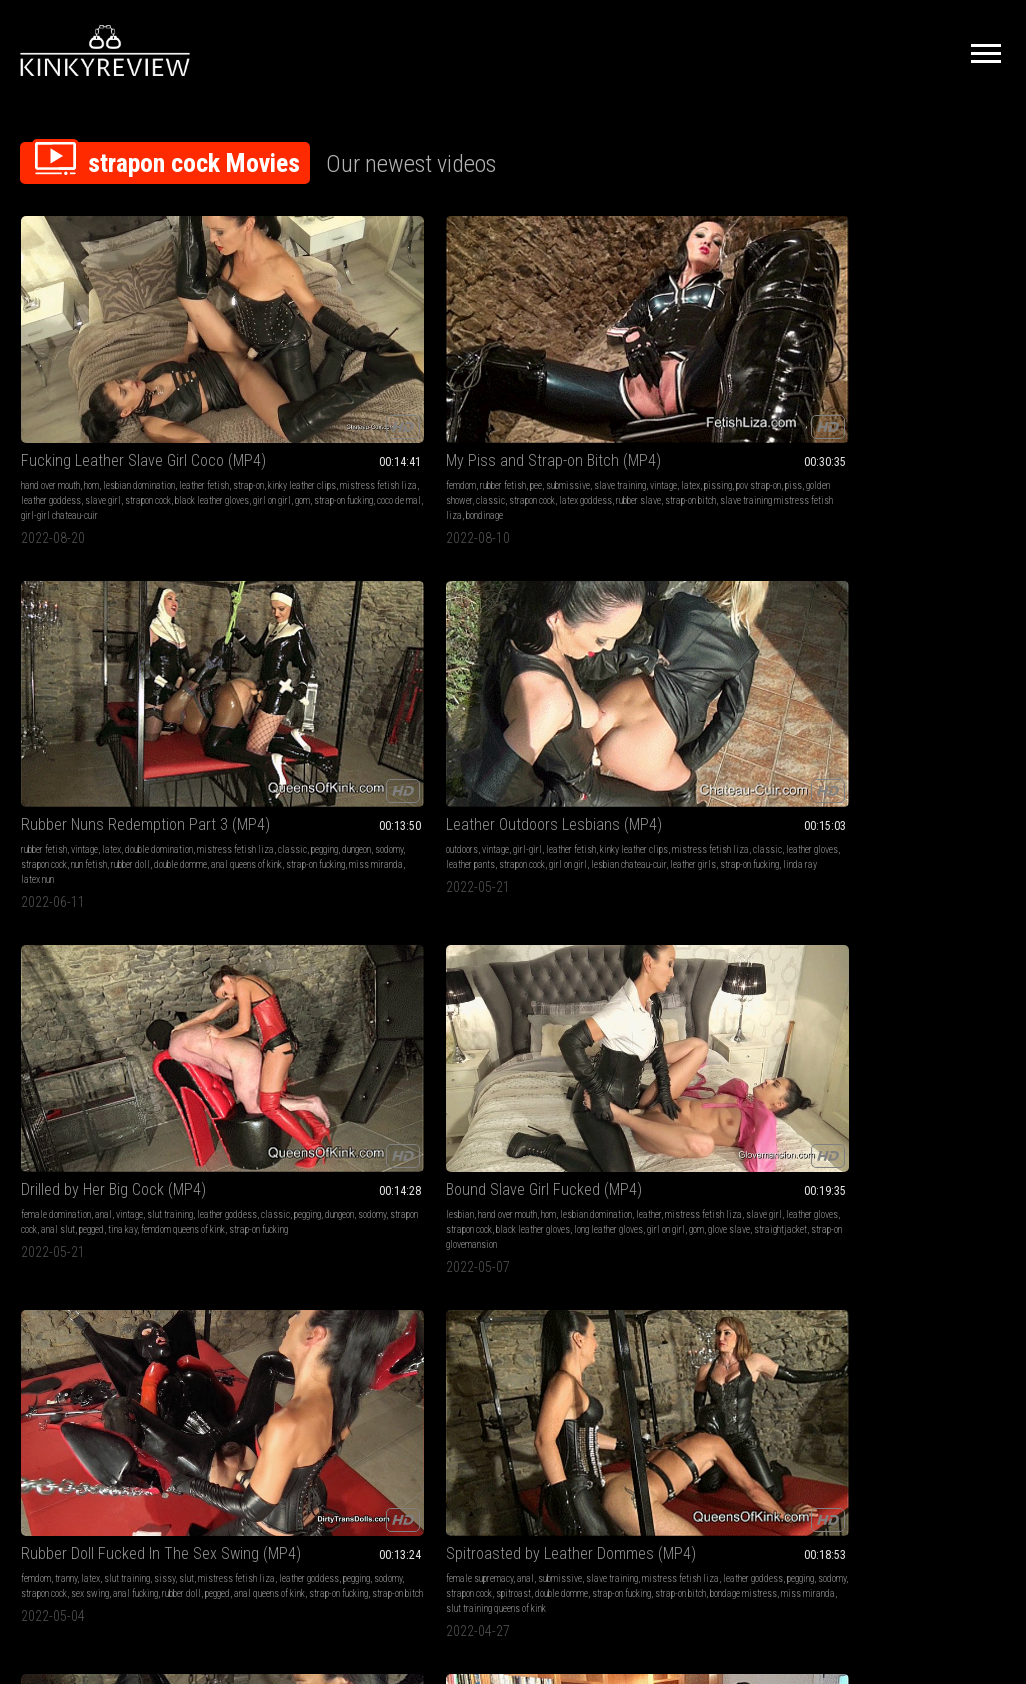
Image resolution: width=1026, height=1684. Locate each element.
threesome (241, 1210)
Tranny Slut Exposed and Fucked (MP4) (915, 618)
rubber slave (280, 404)
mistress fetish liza (59, 389)
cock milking (739, 703)
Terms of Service (451, 1460)
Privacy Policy (586, 1460)
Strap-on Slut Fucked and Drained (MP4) (714, 1185)
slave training (47, 926)
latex (295, 374)
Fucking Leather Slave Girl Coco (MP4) (110, 334)
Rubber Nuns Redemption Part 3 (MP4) (512, 334)
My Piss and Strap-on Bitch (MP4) (311, 334)
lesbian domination (139, 359)
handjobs (642, 643)
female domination (861, 359)
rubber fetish (279, 359)
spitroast (553, 673)
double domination (561, 359)
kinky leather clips (144, 374)
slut (387, 643)
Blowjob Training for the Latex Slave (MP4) (110, 1185)
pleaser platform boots (152, 971)
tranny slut (935, 703)
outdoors (641, 359)
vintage (268, 374)
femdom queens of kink (884, 404)
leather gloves (651, 389)
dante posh (460, 1001)
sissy (365, 643)
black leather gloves (125, 404)
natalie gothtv (669, 718)
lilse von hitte (676, 1270)
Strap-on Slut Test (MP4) (100, 901)
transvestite (245, 1270)
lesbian (35, 643)
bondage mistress (890, 688)
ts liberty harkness (307, 1270)
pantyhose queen (453, 1285)
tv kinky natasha (935, 673)
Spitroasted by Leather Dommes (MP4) (512, 618)
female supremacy (456, 643)
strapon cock (61, 404)
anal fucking (368, 673)
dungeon (582, 374)
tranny (267, 643)
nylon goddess (540, 1270)
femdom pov (98, 926)
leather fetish (46, 374)
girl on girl (141, 688)
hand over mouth (50, 359)
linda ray (682, 419)
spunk (312, 1255)
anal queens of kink (515, 404)
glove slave (42, 703)
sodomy (437, 389)
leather (79, 658)
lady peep (504, 1285)
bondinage (352, 419)
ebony (432, 941)
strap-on (90, 374)
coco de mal (142, 419)
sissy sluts (770, 643)
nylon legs (517, 1240)
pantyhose (562, 1210)
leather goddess (132, 389)
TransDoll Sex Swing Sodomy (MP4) (714, 618)
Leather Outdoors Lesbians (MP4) (714, 334)
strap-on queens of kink (868, 703)
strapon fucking (762, 688)
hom (91, 359)
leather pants (705, 389)
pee (312, 359)
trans (274, 1210)
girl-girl (706, 359)
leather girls (754, 404)
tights (434, 1240)
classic (313, 389)
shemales (372, 1210)
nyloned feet (469, 1255)
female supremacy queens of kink (283, 971)
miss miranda (480, 419)
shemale (255, 1240)
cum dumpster (690, 986)
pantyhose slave (556, 1285)
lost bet (471, 986)
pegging (550, 374)
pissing (323, 374)
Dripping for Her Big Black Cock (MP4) (311, 901)
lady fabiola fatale (739, 971)
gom (45, 419)
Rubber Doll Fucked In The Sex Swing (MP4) (311, 618)
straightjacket (93, 703)
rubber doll (564, 389)
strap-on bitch (332, 404)
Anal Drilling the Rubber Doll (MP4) (915, 901)
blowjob (35, 1225)
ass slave (305, 941)
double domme (449, 404)
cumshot (728, 643)
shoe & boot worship (515, 941)
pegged (958, 389)
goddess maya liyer (693, 1255)
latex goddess (67, 956)
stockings (475, 1210)
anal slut (925, 389)
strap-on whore (702, 688)
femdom (237, 359)
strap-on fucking (86, 419)
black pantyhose (550, 1225)
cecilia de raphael (476, 1270)
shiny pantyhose (487, 1225)
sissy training (954, 643)
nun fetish (523, 389)
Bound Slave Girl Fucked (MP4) (110, 618)
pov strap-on (363, 374)
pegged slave (743, 956)
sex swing (323, 673)
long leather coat (536, 971)
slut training (975, 359)
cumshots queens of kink (698, 673)
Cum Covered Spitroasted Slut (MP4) (714, 901)
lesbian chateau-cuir (689, 404)
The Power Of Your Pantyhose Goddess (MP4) (512, 1185)
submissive (344, 359)
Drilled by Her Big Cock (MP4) (915, 334)
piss (230, 389)
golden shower (269, 389)
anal (908, 359)
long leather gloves (83, 688)
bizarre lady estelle (58, 1255)
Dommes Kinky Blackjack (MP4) (512, 901)
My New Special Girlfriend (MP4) (311, 1185)
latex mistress (854, 971)
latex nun (527, 419)
